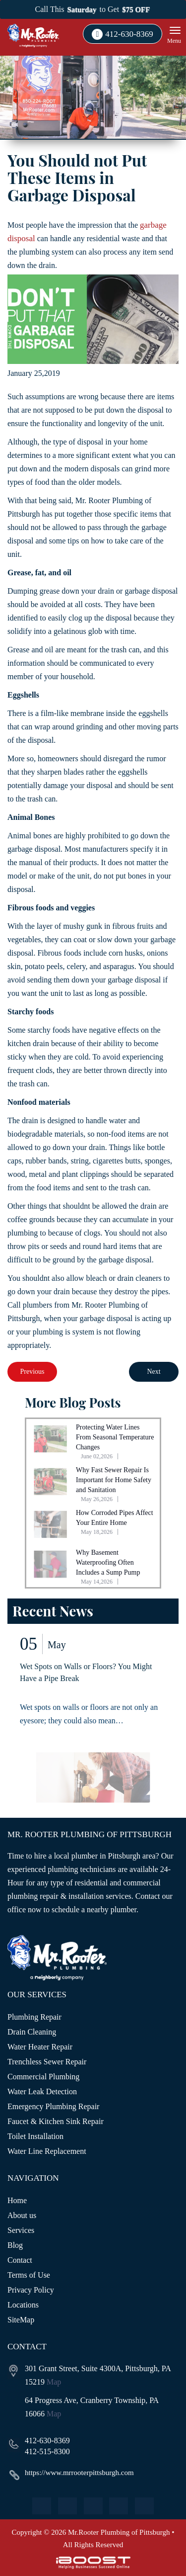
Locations (23, 2305)
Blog (15, 2245)
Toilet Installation (35, 2136)
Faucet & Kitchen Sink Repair (55, 2121)
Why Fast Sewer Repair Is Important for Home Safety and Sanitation (113, 1480)
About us (21, 2215)
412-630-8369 (129, 34)
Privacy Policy (30, 2290)
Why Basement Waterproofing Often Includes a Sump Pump (108, 1562)
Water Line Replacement (46, 2151)
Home (17, 2200)
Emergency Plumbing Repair (53, 2106)
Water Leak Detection (42, 2091)
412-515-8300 (47, 2451)
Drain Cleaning (31, 2032)
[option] (93, 1722)
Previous (32, 1371)
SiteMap (20, 2319)
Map (54, 2382)
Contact (19, 2260)
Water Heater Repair (39, 2047)
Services (20, 2230)
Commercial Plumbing (43, 2076)
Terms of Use (28, 2275)
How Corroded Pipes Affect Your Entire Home (114, 1517)
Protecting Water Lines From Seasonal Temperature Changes (115, 1437)
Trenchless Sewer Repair (46, 2061)
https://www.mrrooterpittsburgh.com (79, 2473)
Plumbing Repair (34, 2017)
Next (153, 1371)
